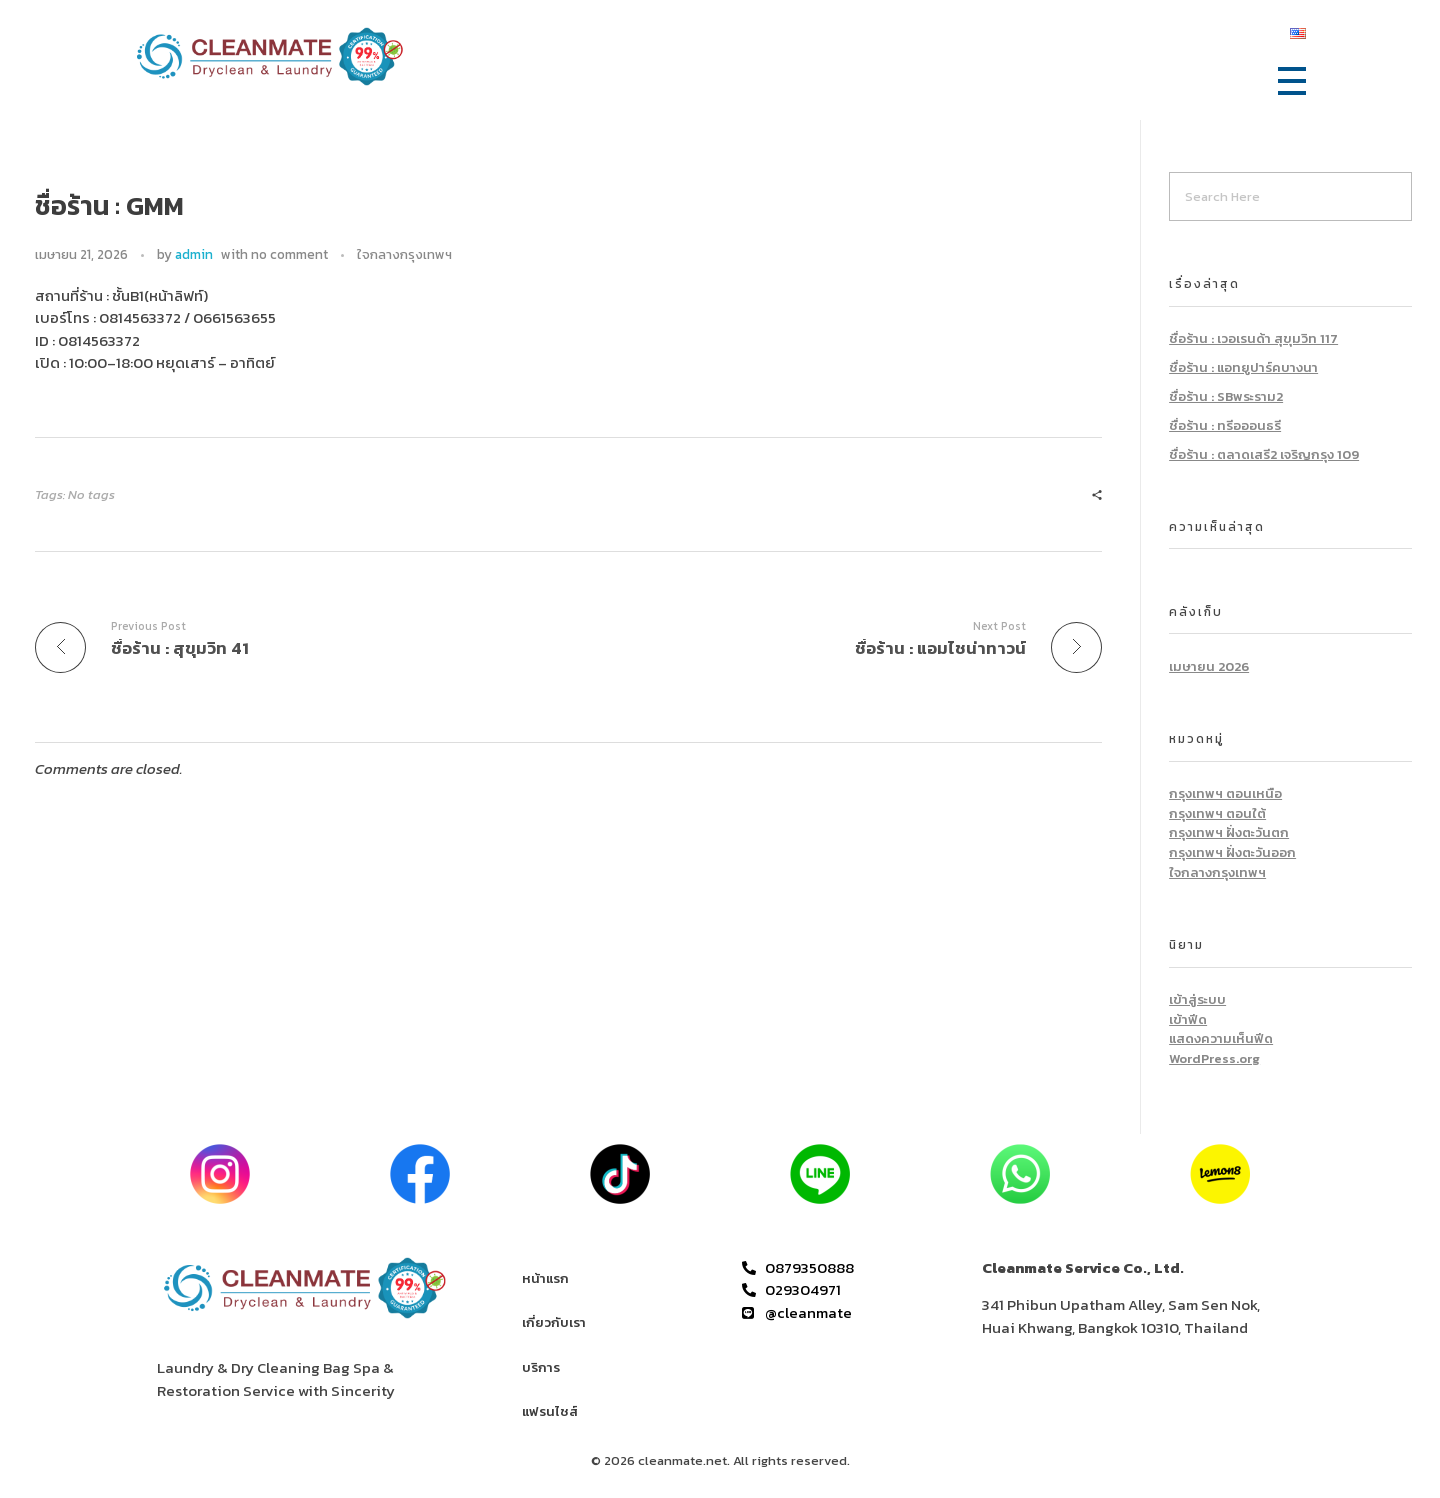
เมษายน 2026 (1209, 666)
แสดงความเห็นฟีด (1221, 1038)
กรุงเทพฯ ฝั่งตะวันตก (1229, 832)
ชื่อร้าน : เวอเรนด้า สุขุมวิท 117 (1253, 338)
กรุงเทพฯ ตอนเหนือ (1225, 793)
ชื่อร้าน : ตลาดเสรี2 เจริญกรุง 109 (1264, 454)
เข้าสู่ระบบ (1197, 999)
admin (194, 254)
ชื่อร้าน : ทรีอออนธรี (1225, 425)
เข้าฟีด (1188, 1019)
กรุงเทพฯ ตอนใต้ (1217, 813)
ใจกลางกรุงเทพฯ (404, 254)
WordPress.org (1214, 1058)
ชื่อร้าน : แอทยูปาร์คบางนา (1243, 367)
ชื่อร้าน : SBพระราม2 (1226, 396)
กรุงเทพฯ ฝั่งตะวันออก (1232, 852)
